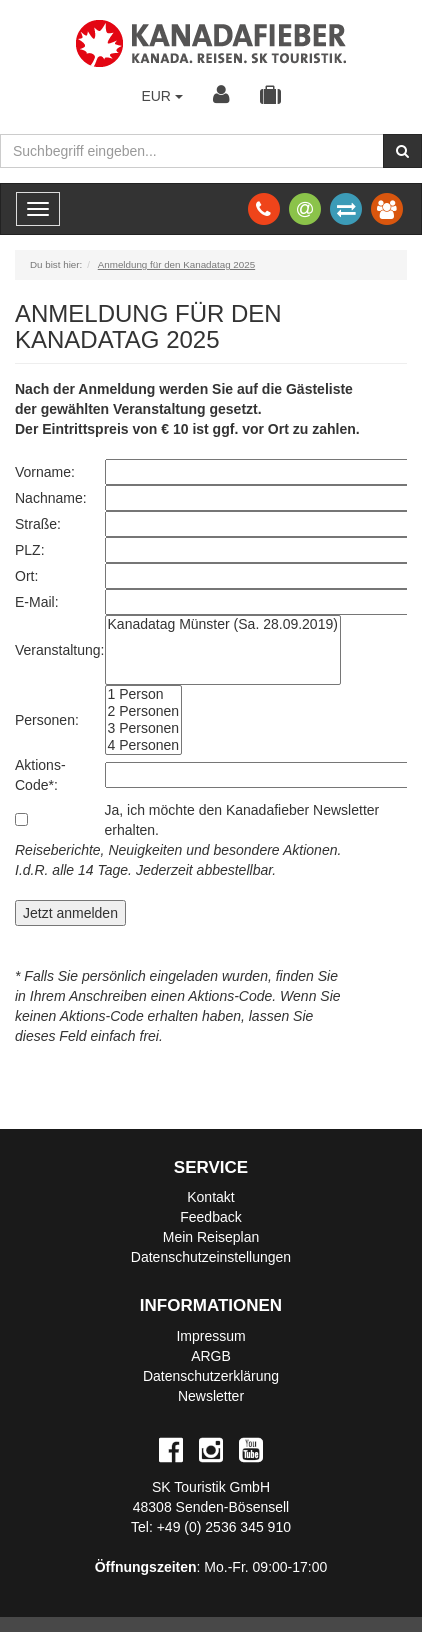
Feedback (210, 1217)
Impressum (210, 1336)
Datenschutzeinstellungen (211, 1257)
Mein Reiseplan (211, 1237)
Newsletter (211, 1396)
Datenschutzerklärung (211, 1376)
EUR (161, 96)
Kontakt (210, 1197)
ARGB (211, 1356)
